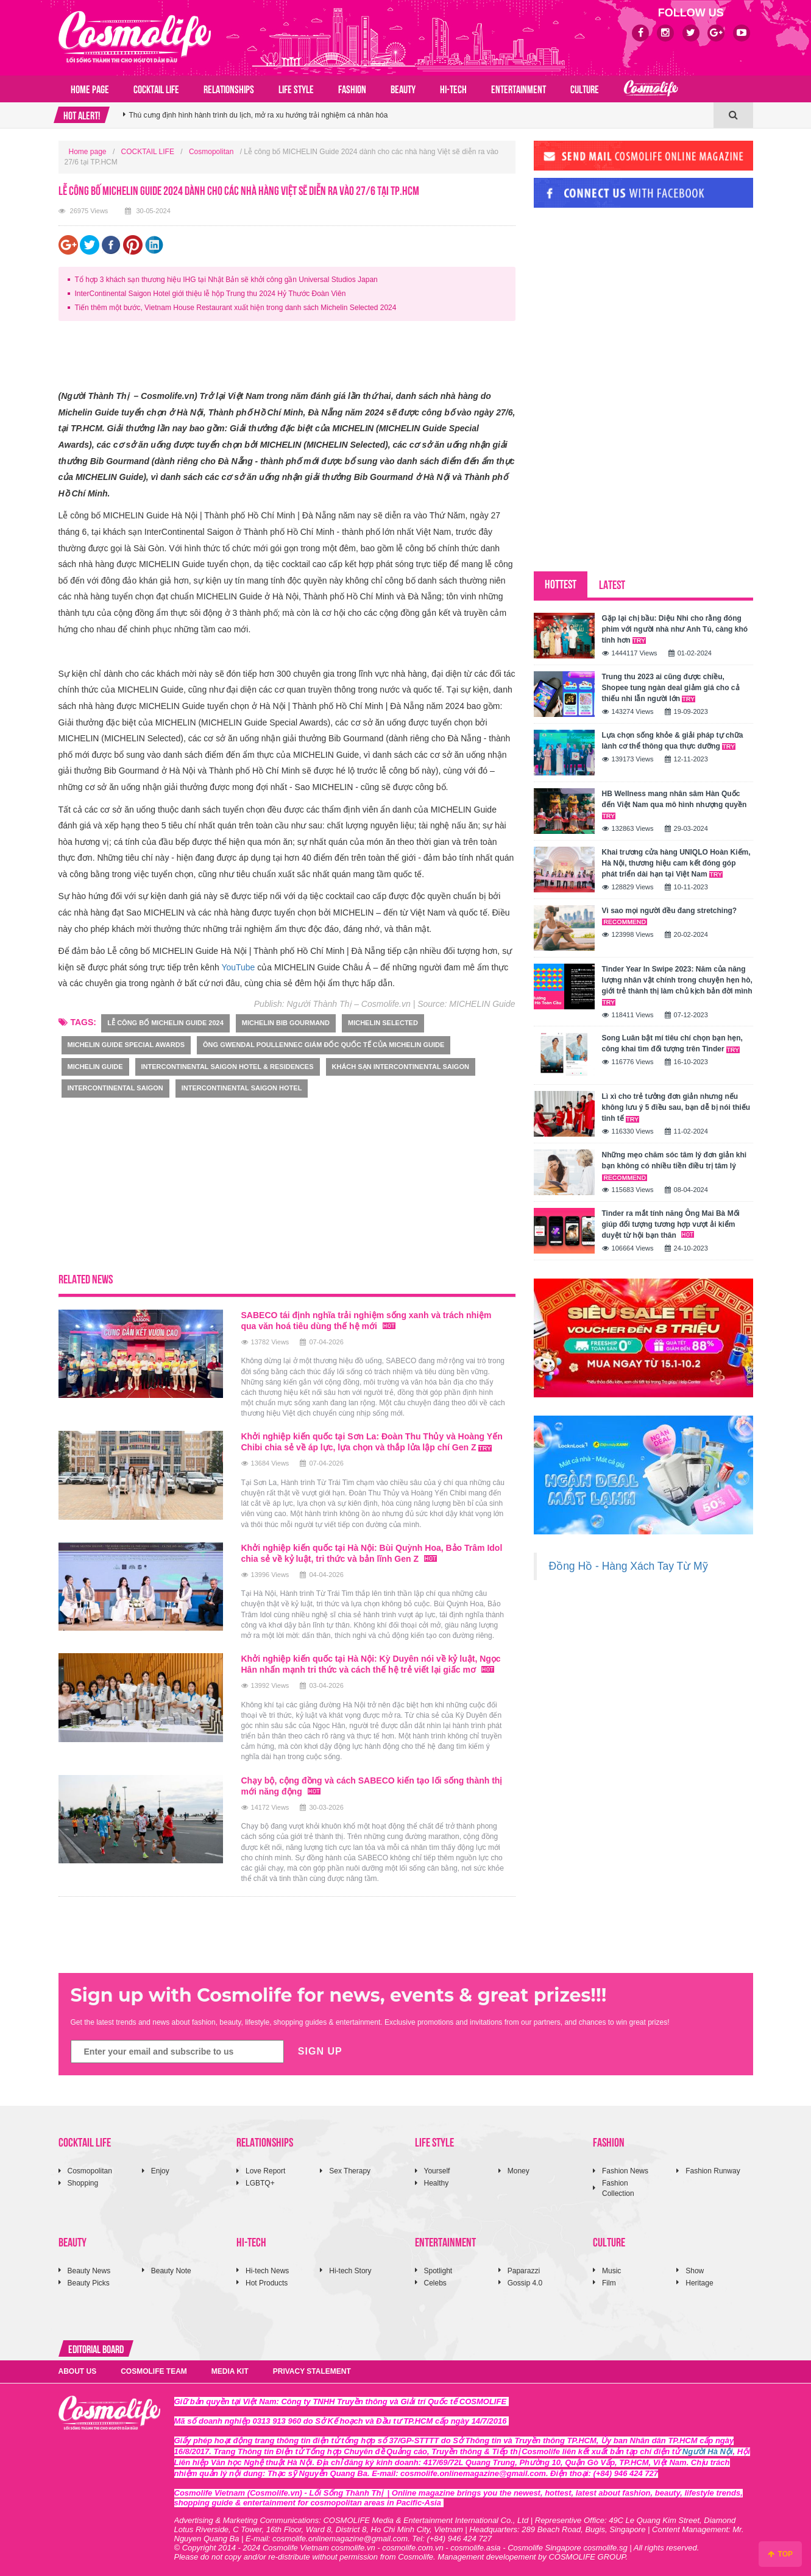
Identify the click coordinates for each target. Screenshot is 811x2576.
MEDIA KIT (230, 2371)
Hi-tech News (267, 2271)
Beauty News (89, 2271)
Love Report (265, 2171)
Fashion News (625, 2171)
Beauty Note (171, 2271)
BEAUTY (403, 88)
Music (611, 2271)
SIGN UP (320, 2051)
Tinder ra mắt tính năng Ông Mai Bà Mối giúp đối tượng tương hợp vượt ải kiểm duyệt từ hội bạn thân (671, 1224)
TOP (780, 2554)
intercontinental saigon (115, 1088)
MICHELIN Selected (383, 1022)
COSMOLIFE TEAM (154, 2371)
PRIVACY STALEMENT (312, 2371)
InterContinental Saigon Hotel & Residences (227, 1066)
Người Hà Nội (707, 2451)
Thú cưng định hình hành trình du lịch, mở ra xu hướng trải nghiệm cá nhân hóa (258, 122)
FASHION (352, 88)
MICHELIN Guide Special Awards (126, 1044)
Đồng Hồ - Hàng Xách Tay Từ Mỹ (628, 1566)
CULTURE (584, 88)
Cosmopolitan (211, 151)
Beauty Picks (89, 2283)
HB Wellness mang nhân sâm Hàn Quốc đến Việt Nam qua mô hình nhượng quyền (674, 804)
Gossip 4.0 (525, 2283)
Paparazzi (524, 2271)
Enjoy (160, 2171)
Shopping (83, 2183)
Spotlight (438, 2271)
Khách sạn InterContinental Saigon (400, 1066)
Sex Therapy (349, 2171)
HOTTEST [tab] (560, 583)
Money (518, 2171)
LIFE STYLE (296, 88)
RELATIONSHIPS (229, 88)
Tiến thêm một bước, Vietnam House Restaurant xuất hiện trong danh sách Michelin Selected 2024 (236, 307)
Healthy (436, 2183)
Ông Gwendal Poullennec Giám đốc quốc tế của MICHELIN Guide (323, 1044)
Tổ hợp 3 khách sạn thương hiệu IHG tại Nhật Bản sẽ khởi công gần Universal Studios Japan (226, 279)
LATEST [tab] (612, 583)
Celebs (435, 2283)
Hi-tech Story (350, 2271)
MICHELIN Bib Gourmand (286, 1022)
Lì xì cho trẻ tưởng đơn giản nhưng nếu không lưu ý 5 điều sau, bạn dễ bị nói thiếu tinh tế (676, 1107)
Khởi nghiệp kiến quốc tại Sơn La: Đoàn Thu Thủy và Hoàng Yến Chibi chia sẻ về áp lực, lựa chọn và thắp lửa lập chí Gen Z (372, 1441)
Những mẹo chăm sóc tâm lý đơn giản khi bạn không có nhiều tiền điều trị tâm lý (674, 1165)
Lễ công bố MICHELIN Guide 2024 (165, 1022)
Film (609, 2283)
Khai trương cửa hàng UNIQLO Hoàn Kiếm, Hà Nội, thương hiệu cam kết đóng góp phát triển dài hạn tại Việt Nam (676, 863)
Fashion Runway (712, 2171)
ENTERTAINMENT (518, 88)
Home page (90, 88)
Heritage (699, 2283)
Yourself (437, 2171)
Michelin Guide (95, 1066)
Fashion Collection (618, 2188)
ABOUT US (77, 2371)
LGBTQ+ (260, 2183)
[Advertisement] (280, 357)
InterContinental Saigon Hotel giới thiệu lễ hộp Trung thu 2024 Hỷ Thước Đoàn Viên (210, 293)
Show (694, 2271)
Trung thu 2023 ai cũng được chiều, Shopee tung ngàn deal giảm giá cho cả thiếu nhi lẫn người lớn (671, 687)
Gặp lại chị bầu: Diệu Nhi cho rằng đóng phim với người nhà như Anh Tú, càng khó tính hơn (675, 629)
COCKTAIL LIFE (156, 88)
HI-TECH (453, 88)
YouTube (238, 967)
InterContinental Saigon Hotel (242, 1088)
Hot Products (267, 2283)
